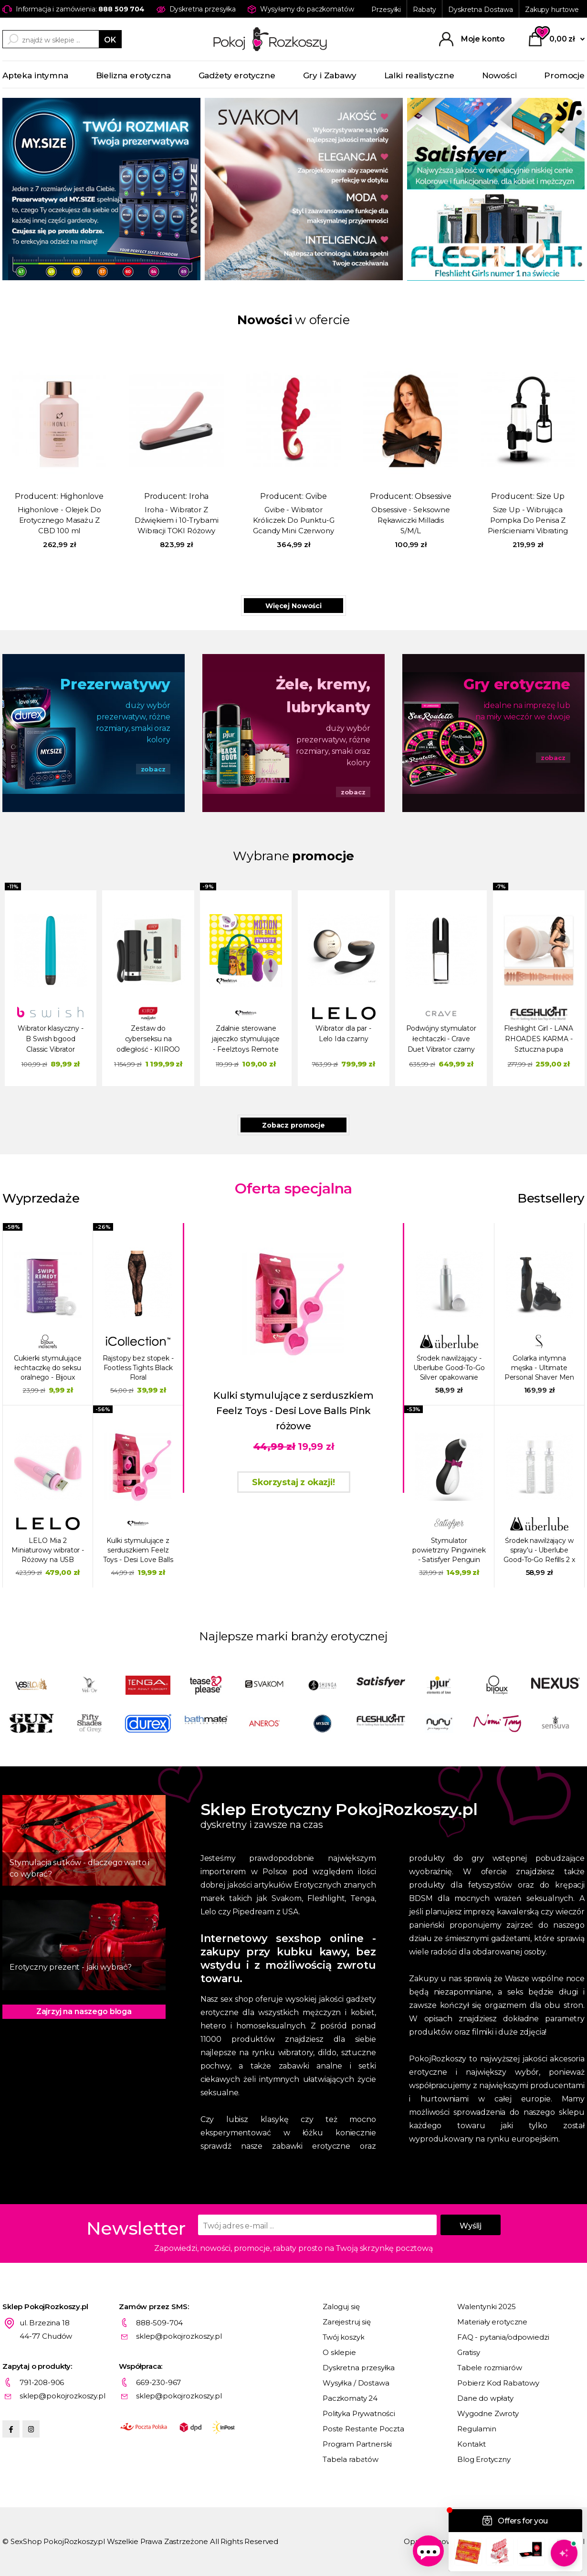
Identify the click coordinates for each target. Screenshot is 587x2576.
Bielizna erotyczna (133, 75)
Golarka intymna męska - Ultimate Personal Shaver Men (539, 1368)
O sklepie (339, 2352)
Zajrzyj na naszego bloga (84, 2011)
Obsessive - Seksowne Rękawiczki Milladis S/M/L (410, 520)
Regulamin (476, 2428)
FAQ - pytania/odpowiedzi (503, 2337)
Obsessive (433, 496)
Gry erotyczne (516, 684)
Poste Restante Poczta (363, 2428)
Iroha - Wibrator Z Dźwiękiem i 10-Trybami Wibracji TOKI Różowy (177, 520)
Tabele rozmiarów (489, 2367)
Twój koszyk (343, 2337)
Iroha (199, 496)
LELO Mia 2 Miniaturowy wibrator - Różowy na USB (47, 1550)
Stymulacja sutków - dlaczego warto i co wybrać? (79, 1868)
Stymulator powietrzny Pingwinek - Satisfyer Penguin (448, 1550)
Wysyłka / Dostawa (356, 2382)
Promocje (564, 75)
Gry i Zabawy (329, 75)
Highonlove (82, 496)
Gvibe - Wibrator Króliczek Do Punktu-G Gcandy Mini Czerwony (294, 520)
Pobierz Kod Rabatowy (498, 2382)
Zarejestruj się (347, 2321)
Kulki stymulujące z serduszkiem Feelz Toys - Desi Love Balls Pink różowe (138, 1550)
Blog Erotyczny (484, 2459)
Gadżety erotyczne (237, 75)
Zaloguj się (341, 2306)
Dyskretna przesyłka (359, 2367)
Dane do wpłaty (485, 2398)
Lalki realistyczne (419, 75)
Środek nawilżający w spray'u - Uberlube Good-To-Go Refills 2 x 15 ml (539, 1550)
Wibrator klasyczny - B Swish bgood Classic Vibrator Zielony (50, 1040)
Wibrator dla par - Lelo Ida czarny (343, 1033)
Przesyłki (386, 9)
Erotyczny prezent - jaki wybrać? (71, 1967)
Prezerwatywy (115, 684)
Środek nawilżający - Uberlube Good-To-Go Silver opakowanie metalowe (448, 1368)
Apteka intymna (35, 75)
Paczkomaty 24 (350, 2398)
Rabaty (424, 9)
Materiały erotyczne (492, 2321)
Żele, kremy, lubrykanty (323, 696)
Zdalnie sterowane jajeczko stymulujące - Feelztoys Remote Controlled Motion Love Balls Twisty (246, 1040)
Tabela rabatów (350, 2459)
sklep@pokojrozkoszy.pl (179, 2336)
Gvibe (316, 496)
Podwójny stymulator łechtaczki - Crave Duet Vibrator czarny (441, 1039)
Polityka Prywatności (359, 2413)
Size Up (550, 496)
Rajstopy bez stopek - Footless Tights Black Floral (138, 1368)
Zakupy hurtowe (552, 9)
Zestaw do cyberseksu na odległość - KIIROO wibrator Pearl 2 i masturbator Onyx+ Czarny (148, 1040)
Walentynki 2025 (486, 2306)
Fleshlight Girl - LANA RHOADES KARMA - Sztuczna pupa (538, 1039)
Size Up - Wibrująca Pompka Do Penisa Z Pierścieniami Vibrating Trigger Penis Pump (528, 521)
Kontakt (471, 2444)
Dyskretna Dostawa (480, 9)
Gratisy (468, 2352)
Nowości (499, 75)
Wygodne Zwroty (488, 2413)
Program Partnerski (357, 2444)
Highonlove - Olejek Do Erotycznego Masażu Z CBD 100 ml (59, 520)
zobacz (153, 769)
